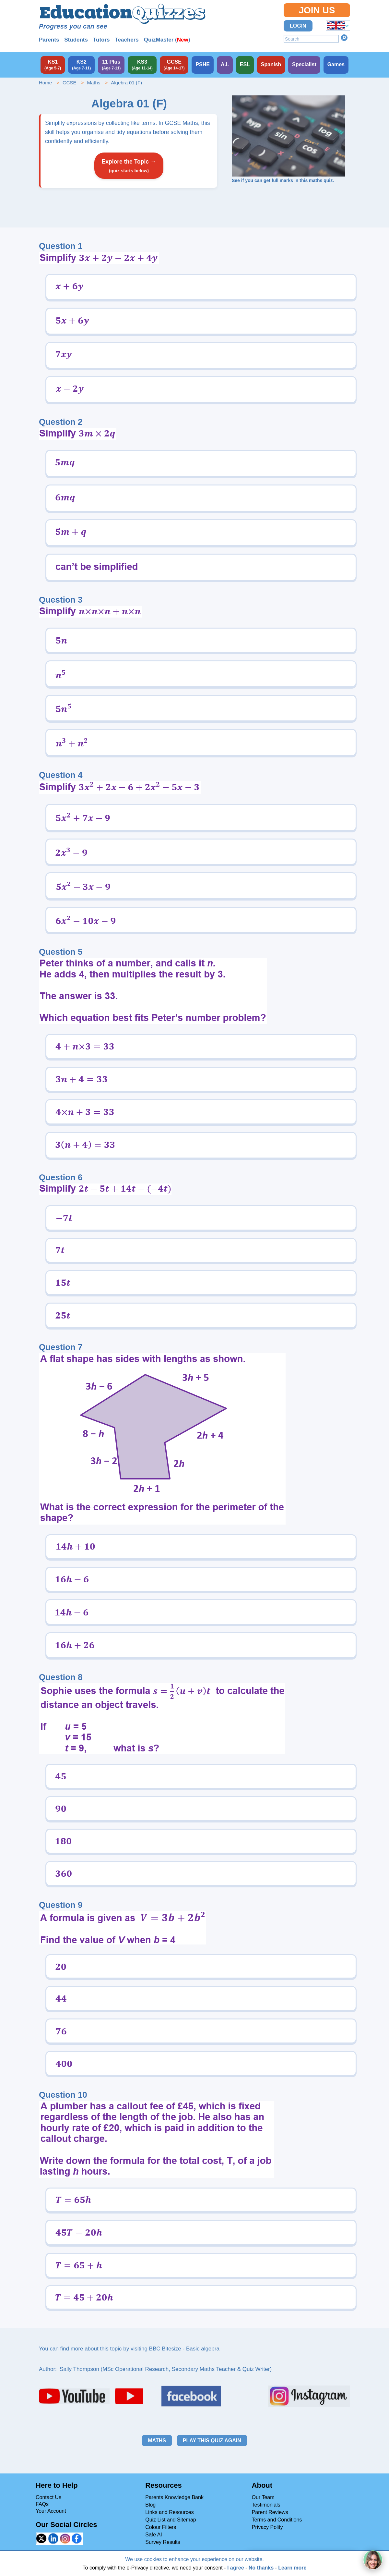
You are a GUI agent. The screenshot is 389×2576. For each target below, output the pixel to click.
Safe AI (153, 2534)
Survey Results (162, 2542)
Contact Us (48, 2497)
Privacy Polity (267, 2527)
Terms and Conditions (277, 2519)
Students (76, 40)
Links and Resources (169, 2512)
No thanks (261, 2567)
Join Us (317, 10)
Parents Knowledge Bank (174, 2497)
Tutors (101, 40)
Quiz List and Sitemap (170, 2519)
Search (344, 37)
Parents (49, 40)
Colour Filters (160, 2527)
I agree (235, 2567)
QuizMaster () (167, 40)
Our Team (263, 2497)
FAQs (42, 2504)
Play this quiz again (212, 2440)
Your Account (51, 2511)
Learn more (292, 2567)
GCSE (70, 82)
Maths (93, 82)
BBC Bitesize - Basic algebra (184, 2349)
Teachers (126, 40)
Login (298, 26)
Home (45, 82)
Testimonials (266, 2505)
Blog (150, 2505)
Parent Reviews (270, 2512)
